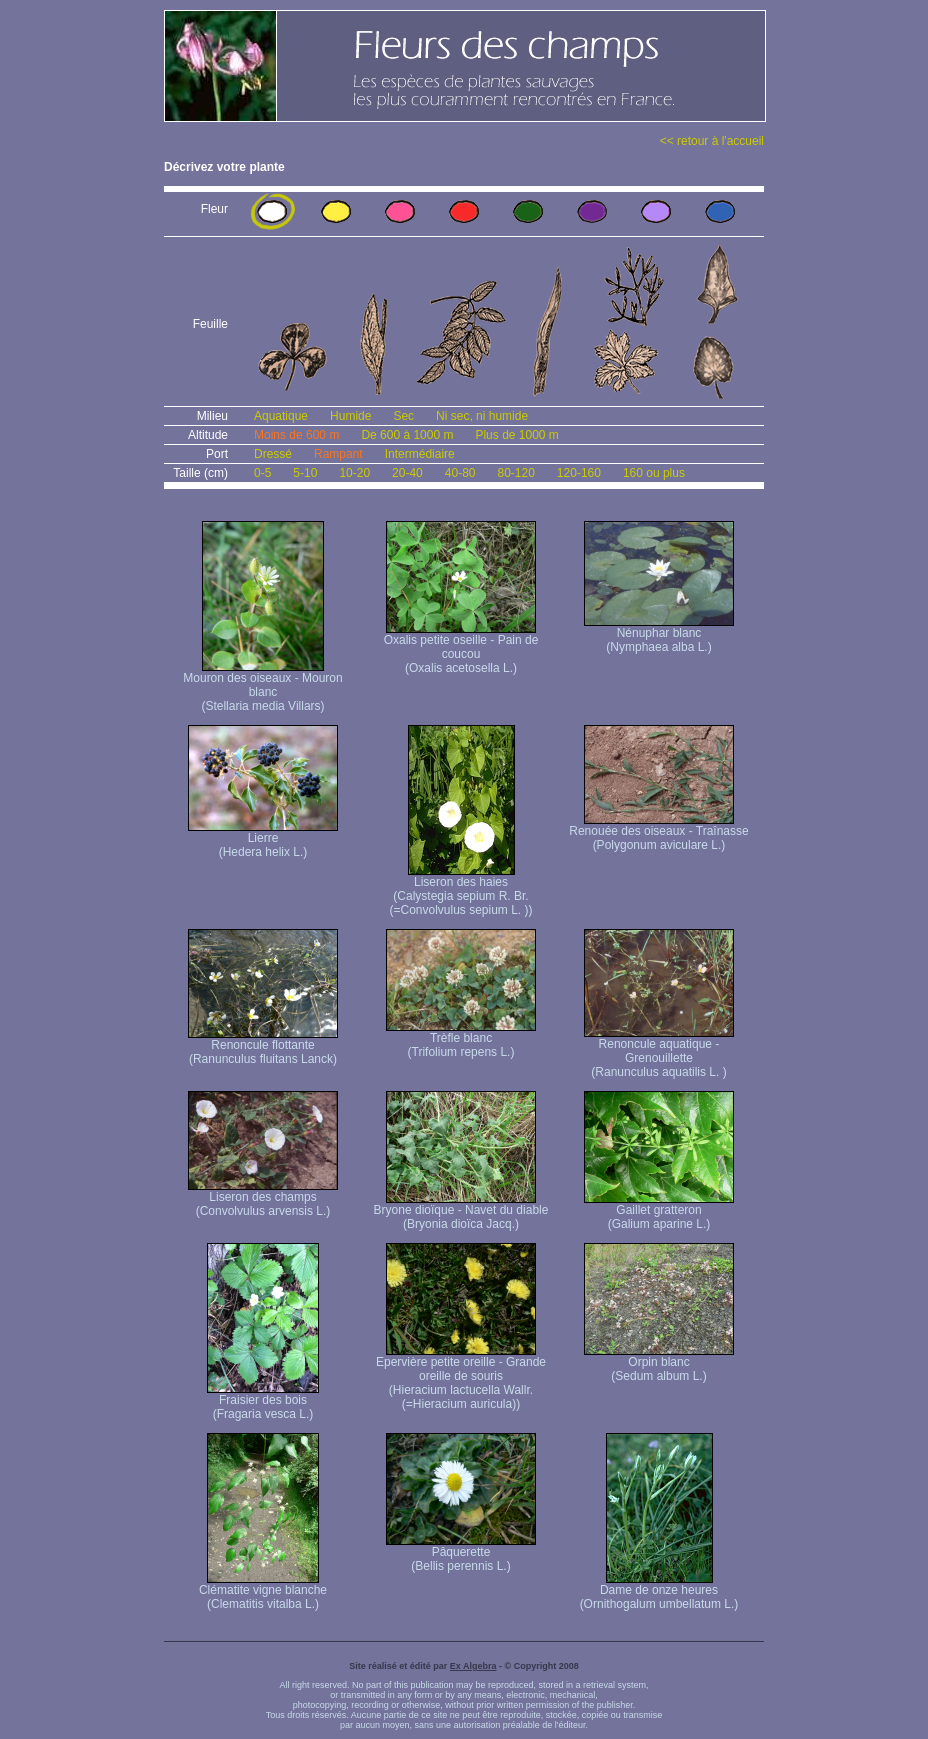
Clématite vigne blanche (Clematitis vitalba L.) (263, 1591)
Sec (403, 416)
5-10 (305, 473)
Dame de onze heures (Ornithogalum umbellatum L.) (659, 1591)
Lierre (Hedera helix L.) (263, 839)
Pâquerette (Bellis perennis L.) (461, 1553)
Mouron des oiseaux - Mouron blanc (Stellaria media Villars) (262, 686)
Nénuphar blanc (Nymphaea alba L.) (659, 634)
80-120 (515, 473)
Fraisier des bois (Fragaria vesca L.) (263, 1401)
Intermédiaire (420, 454)
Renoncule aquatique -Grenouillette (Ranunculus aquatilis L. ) (659, 1052)
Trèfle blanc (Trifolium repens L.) (461, 1039)
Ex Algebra (473, 1666)
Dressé (273, 454)
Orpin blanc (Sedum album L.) (659, 1363)
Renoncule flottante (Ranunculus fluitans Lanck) (263, 1046)
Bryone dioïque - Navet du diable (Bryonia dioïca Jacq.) (461, 1211)
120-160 (579, 473)
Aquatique (281, 416)
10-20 (354, 473)
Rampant (338, 454)
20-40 (407, 473)
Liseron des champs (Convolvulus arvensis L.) (263, 1198)
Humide (350, 416)
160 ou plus (654, 473)
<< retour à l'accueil (712, 141)
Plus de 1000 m (516, 435)
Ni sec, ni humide (482, 416)
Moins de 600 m (296, 435)
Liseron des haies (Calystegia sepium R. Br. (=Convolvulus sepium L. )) (460, 890)
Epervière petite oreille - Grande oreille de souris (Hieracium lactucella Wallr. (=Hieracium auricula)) (461, 1377)
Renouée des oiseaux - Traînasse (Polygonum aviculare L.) (658, 832)
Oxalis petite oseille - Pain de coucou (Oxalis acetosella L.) (461, 648)
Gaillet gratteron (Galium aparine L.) (659, 1211)
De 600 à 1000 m (407, 435)
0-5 (262, 473)
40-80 (460, 473)
